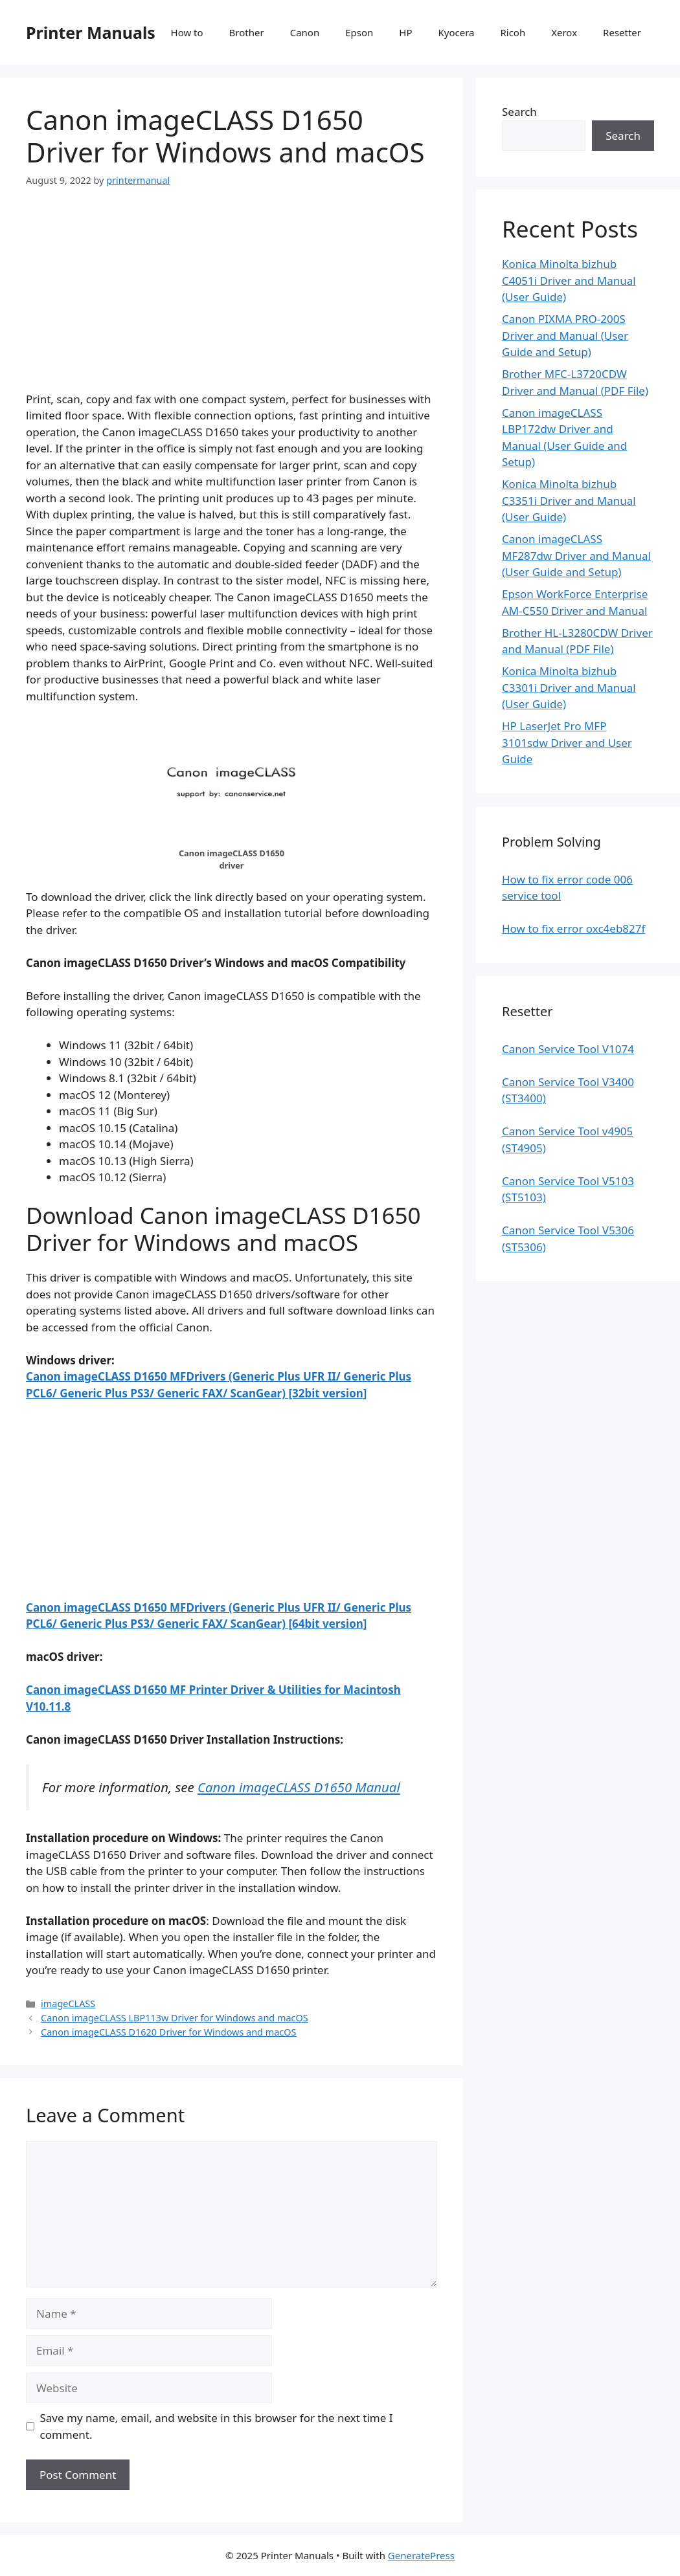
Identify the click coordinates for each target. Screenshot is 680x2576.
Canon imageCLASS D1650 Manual (299, 1787)
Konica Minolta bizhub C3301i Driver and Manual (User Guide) (569, 687)
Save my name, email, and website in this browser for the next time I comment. (216, 2426)
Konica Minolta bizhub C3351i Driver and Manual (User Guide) (569, 500)
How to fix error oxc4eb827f (573, 928)
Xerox (564, 32)
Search (519, 111)
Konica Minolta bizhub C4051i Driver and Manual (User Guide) (569, 280)
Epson (359, 32)
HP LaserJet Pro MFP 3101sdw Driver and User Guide (567, 742)
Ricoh (512, 32)
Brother (246, 32)
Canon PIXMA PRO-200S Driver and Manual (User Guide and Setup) (565, 335)
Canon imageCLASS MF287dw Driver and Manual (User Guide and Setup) (576, 555)
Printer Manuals (90, 32)
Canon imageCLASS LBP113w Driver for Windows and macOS (174, 2018)
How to (187, 32)
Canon (305, 32)
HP (405, 32)
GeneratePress (421, 2555)
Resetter (622, 32)
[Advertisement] (231, 300)
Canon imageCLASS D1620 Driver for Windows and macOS (168, 2032)
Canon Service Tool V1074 (568, 1048)
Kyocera (456, 32)
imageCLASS (68, 2003)
